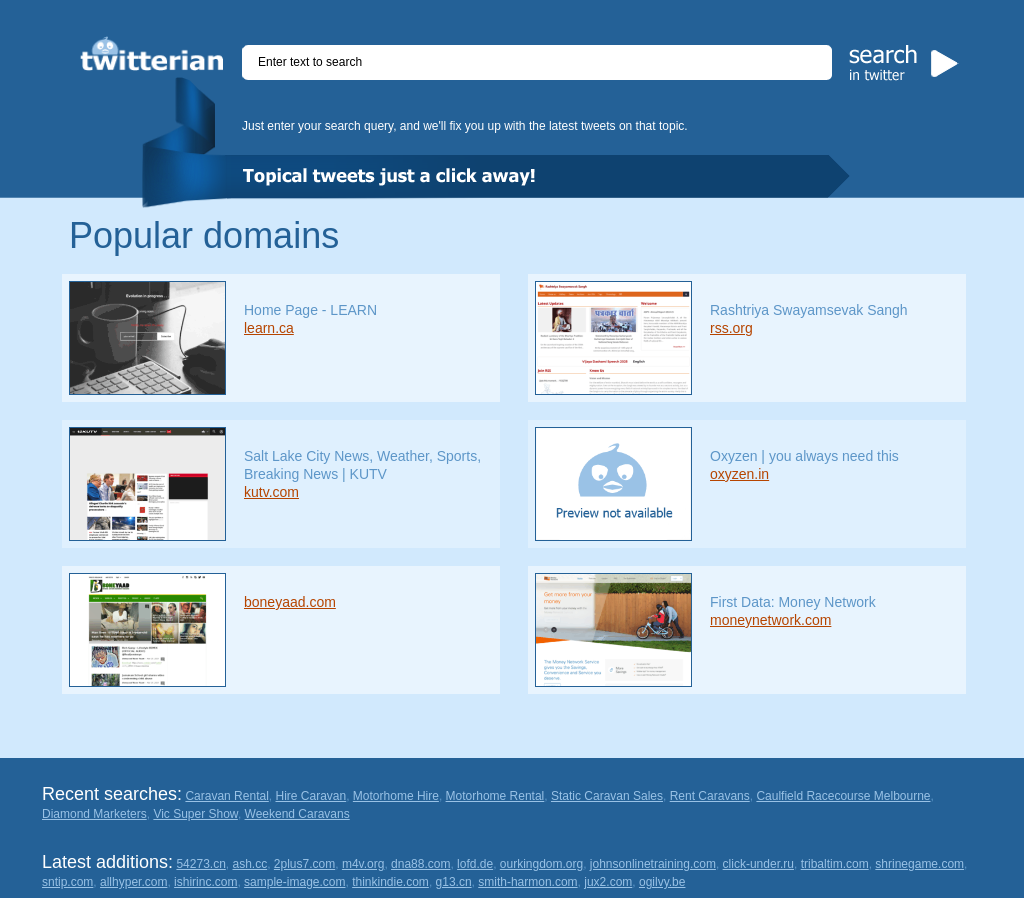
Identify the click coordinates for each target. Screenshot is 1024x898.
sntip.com (67, 882)
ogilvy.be (662, 882)
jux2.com (608, 882)
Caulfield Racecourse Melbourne (843, 796)
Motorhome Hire (396, 796)
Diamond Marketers (94, 814)
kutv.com (271, 492)
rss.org (731, 328)
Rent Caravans (710, 796)
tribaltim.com (835, 864)
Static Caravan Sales (607, 796)
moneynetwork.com (770, 620)
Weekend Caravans (297, 814)
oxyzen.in (739, 474)
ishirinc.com (205, 882)
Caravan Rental (226, 796)
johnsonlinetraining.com (653, 864)
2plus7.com (304, 864)
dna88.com (420, 864)
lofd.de (475, 864)
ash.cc (250, 864)
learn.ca (269, 328)
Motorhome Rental (495, 796)
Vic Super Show (195, 814)
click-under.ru (758, 864)
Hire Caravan (310, 796)
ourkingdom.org (541, 864)
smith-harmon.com (527, 882)
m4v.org (363, 864)
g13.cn (454, 882)
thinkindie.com (390, 882)
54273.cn (200, 864)
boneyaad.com (290, 602)
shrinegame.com (919, 864)
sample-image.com (294, 882)
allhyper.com (133, 882)
